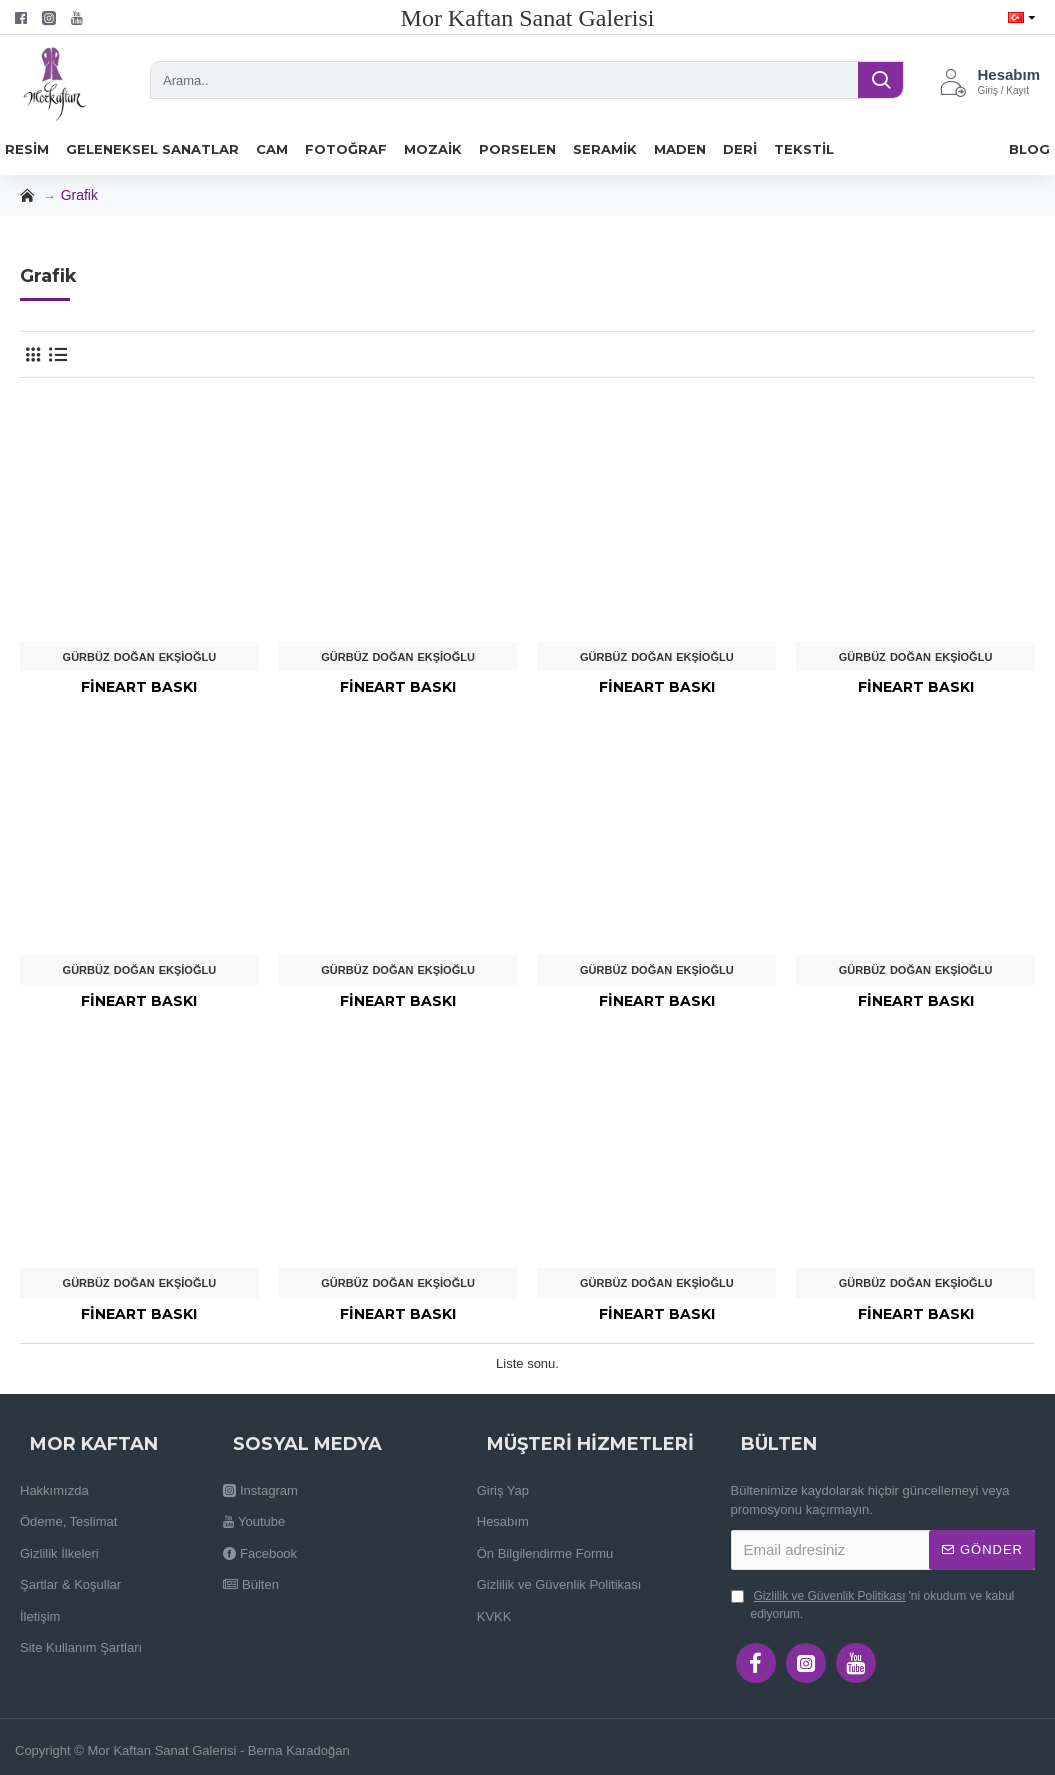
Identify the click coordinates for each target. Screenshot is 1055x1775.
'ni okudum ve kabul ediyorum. (873, 1604)
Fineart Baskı (139, 687)
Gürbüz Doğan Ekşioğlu (140, 657)
